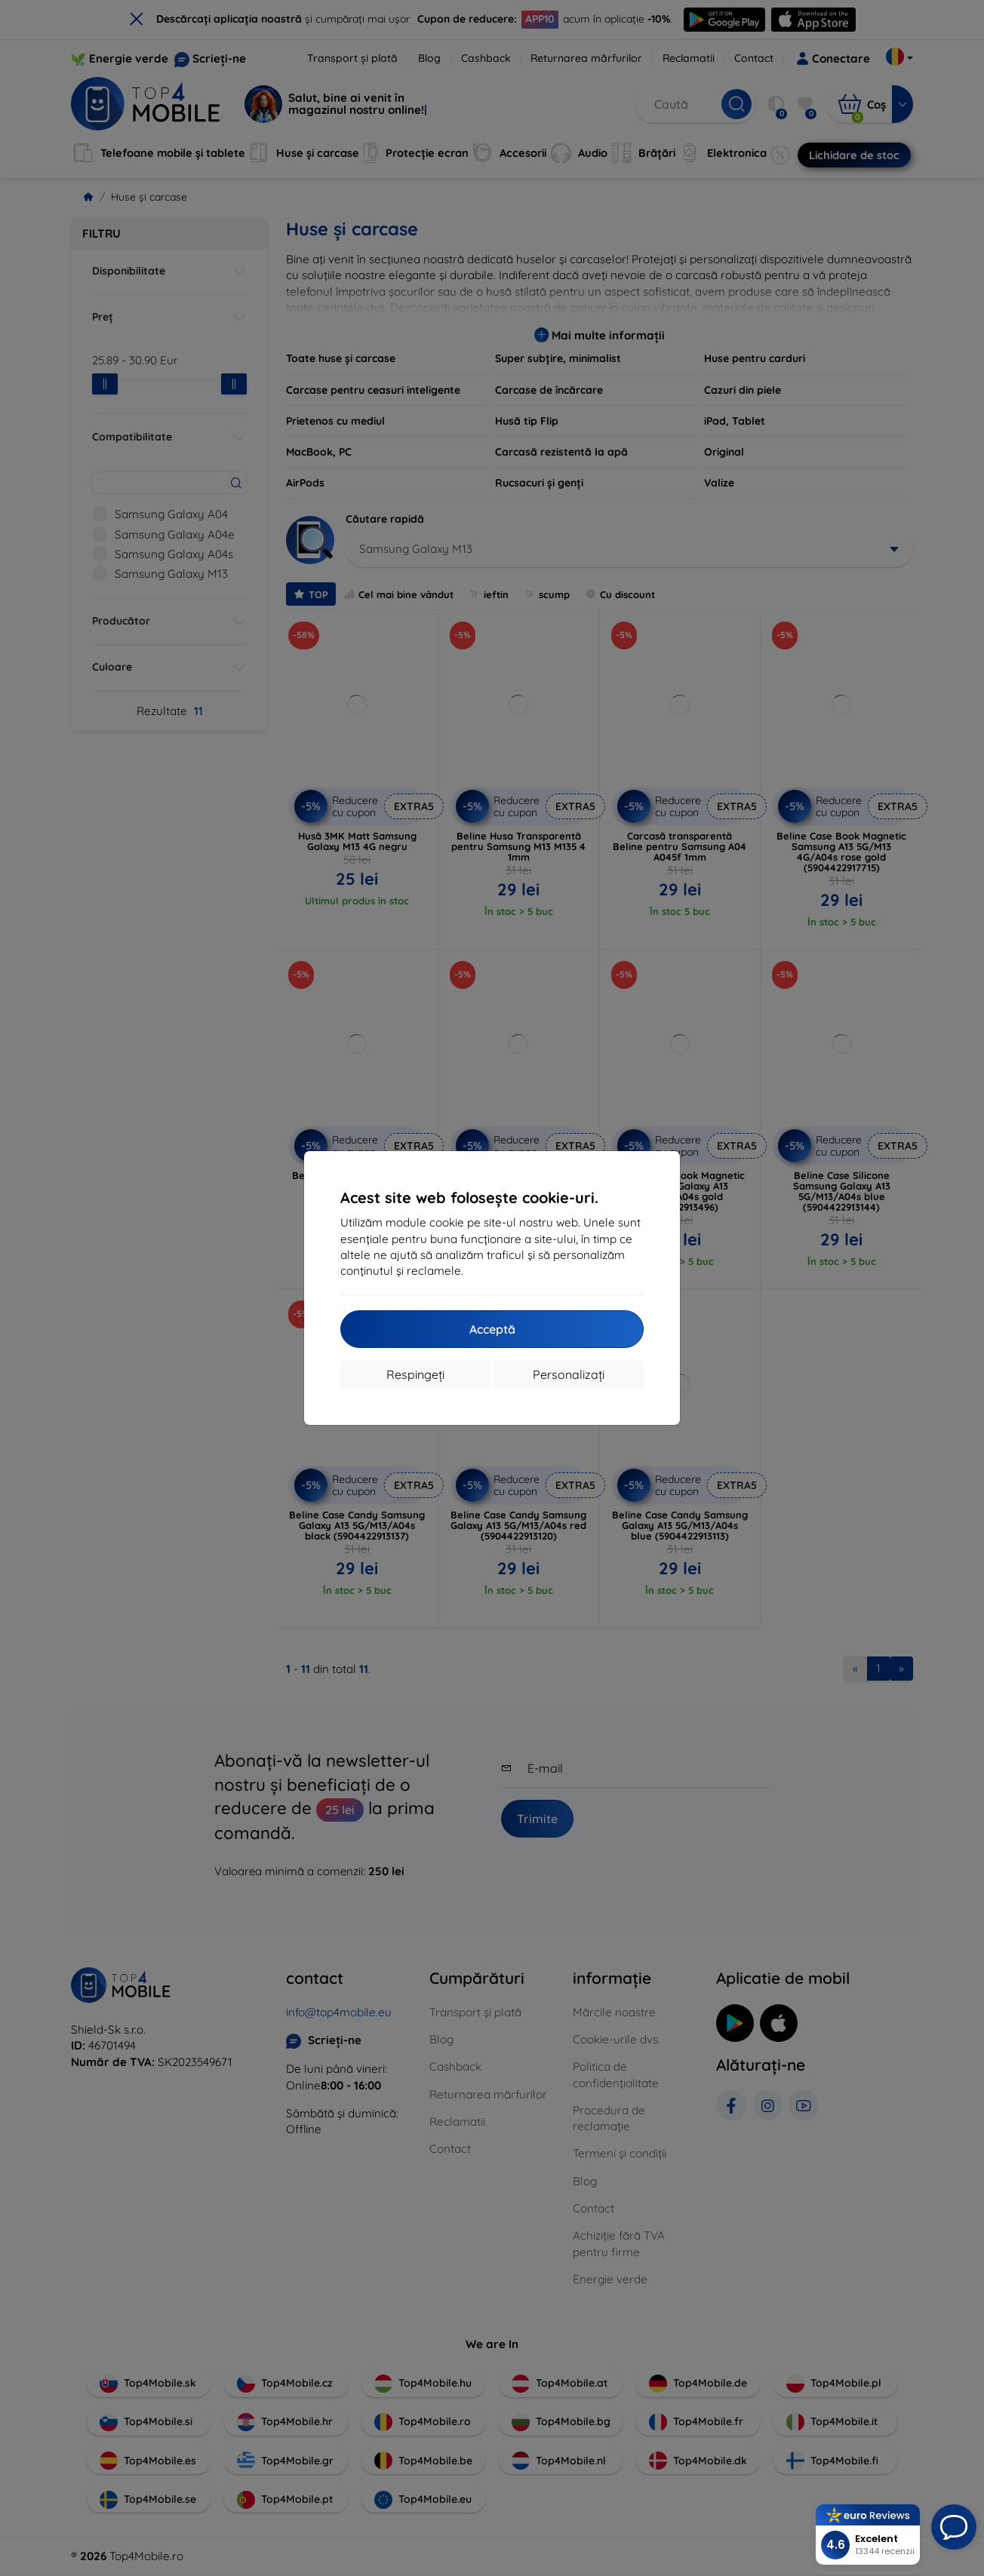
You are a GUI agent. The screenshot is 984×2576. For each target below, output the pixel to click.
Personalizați (568, 1374)
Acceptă (492, 1329)
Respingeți (415, 1374)
